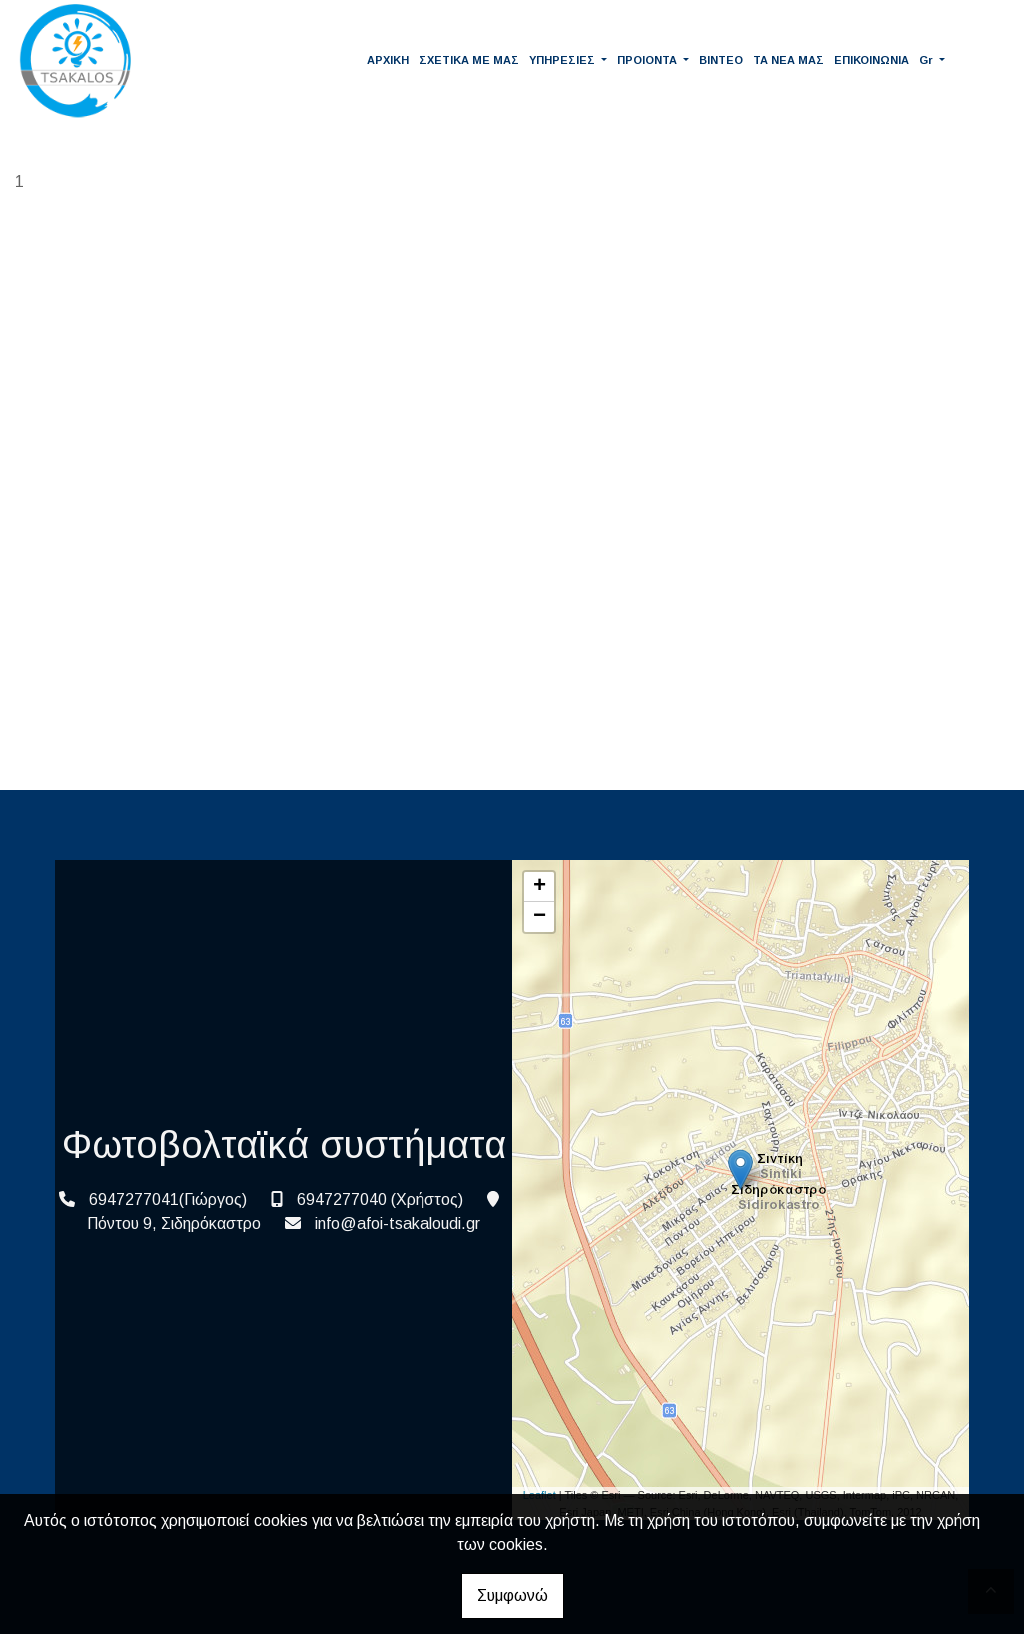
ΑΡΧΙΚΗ (388, 60)
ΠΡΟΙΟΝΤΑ (648, 60)
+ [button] (539, 887)
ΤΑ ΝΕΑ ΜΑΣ (788, 60)
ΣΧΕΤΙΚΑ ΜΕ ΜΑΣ (469, 60)
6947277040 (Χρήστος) (380, 1199)
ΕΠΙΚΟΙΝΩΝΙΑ (871, 60)
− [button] (539, 917)
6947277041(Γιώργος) (168, 1199)
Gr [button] (927, 60)
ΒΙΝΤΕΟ (721, 60)
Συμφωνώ (512, 1595)
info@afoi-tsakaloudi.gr (397, 1223)
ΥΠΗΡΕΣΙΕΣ (563, 60)
